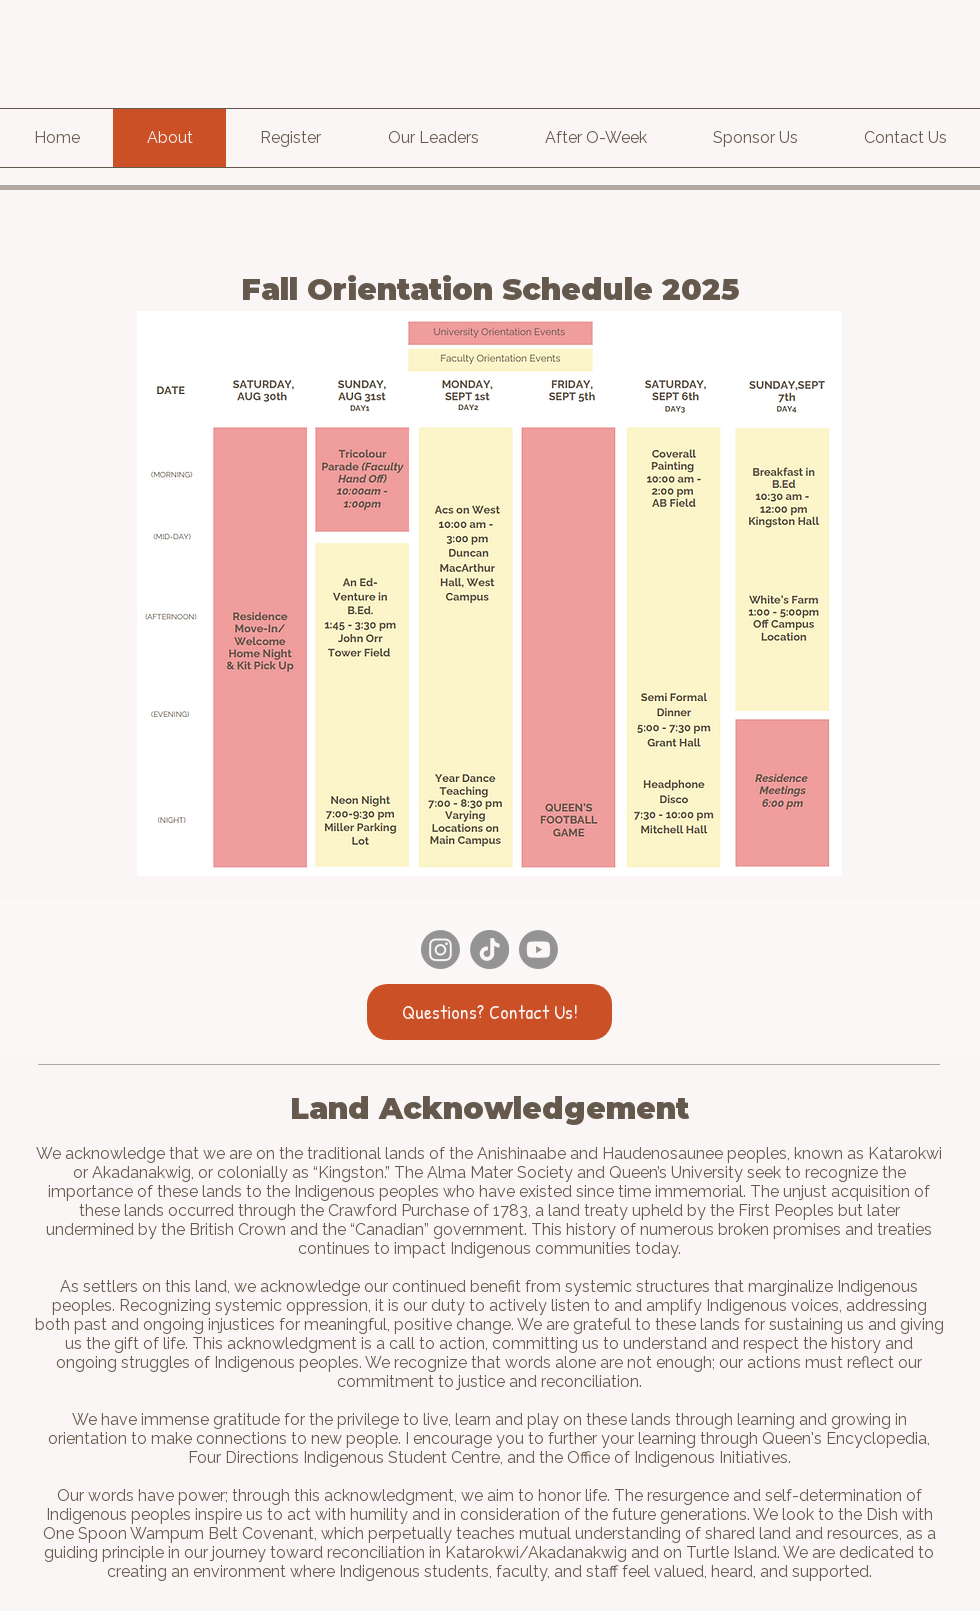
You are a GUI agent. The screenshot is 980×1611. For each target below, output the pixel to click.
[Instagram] (440, 949)
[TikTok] (489, 949)
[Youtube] (538, 949)
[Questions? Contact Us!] (489, 1012)
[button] (596, 138)
